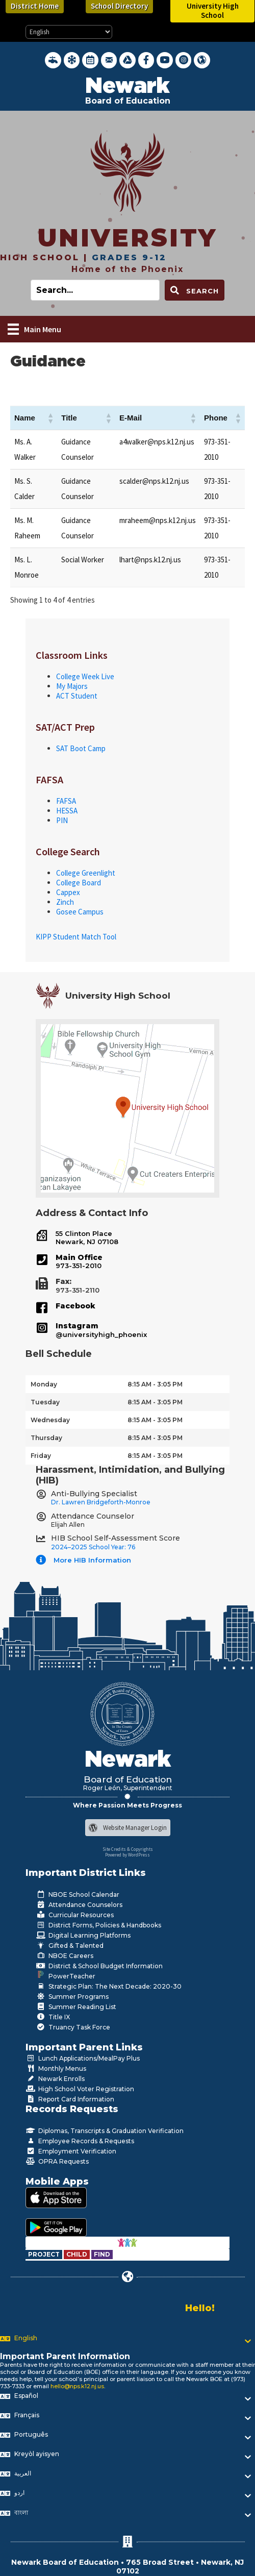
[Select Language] (69, 32)
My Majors (72, 686)
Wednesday (50, 1420)
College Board (78, 882)
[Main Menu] (34, 329)
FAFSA (66, 801)
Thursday (46, 1438)
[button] (50, 418)
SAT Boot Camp (81, 748)
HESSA (67, 810)
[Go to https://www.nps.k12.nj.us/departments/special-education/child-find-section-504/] (45, 2254)
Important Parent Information (65, 2356)
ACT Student (76, 696)
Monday (44, 1384)
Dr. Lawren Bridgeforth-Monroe (100, 1502)
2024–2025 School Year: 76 (93, 1547)
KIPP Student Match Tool (76, 937)
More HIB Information (92, 1560)
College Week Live (85, 676)
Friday (41, 1455)
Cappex (68, 892)
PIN (62, 820)
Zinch (65, 902)
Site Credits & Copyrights (128, 1849)
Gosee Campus (80, 912)
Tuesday (45, 1402)
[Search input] (95, 290)
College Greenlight (85, 873)
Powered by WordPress (127, 1854)
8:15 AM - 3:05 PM (155, 1384)
